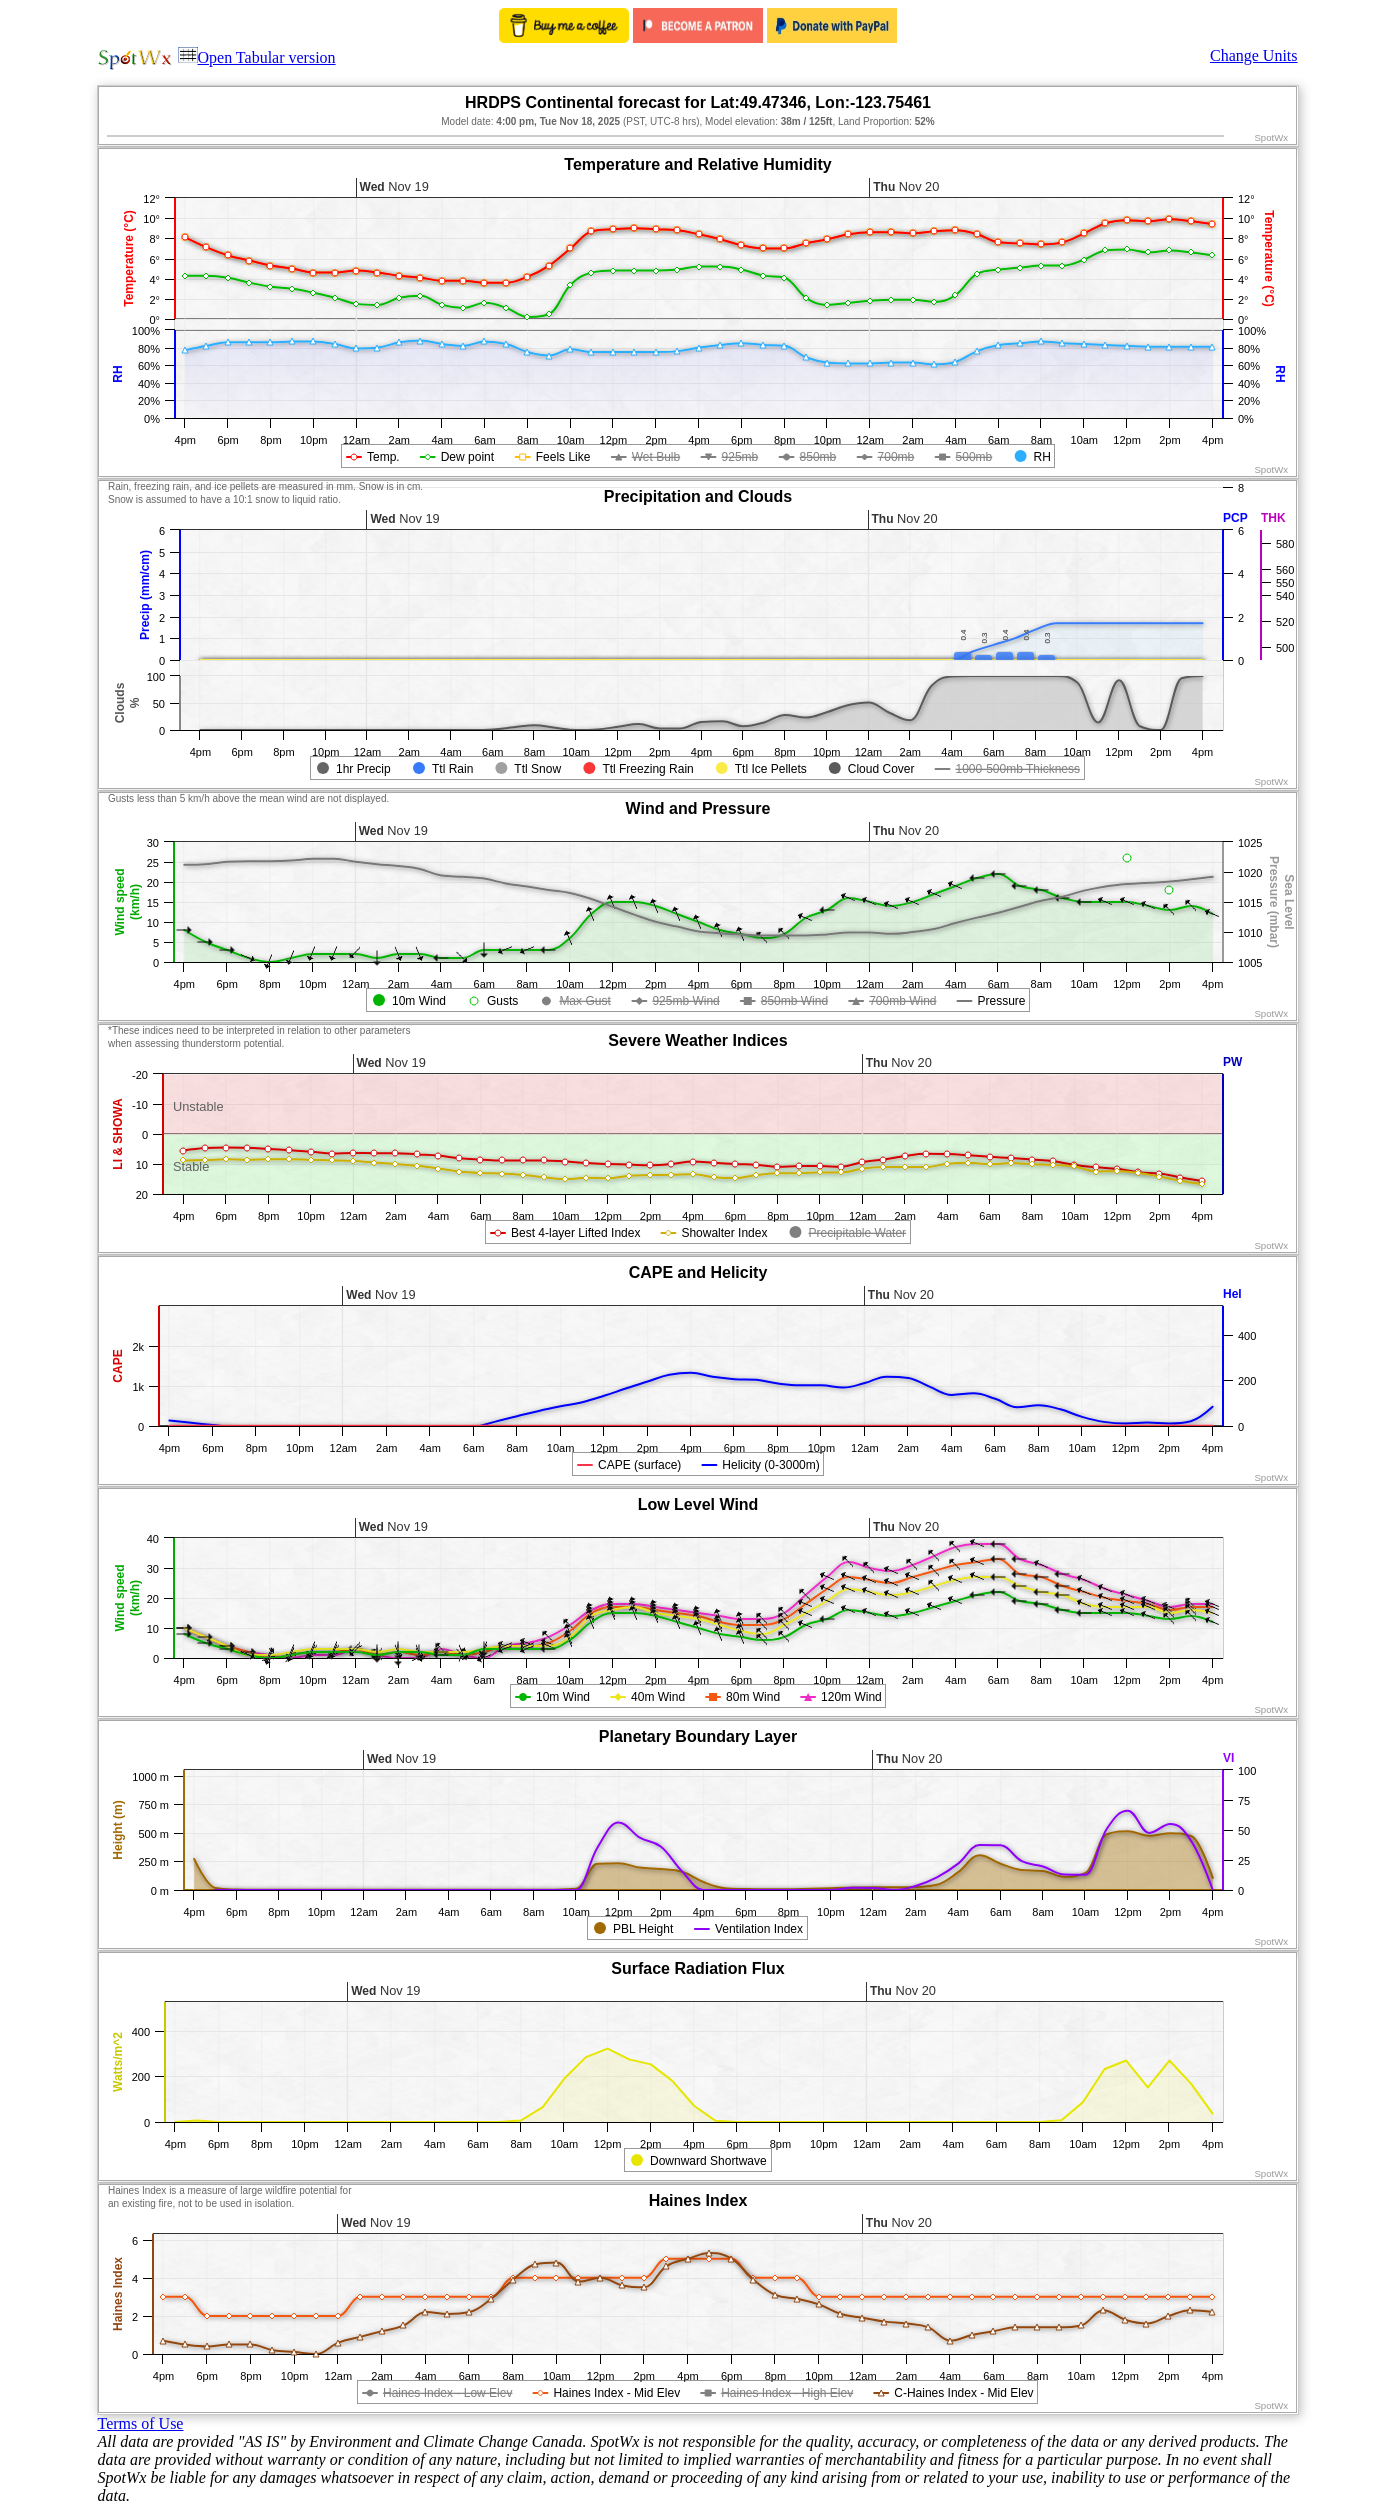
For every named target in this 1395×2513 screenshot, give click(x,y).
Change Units (1254, 55)
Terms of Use (141, 2423)
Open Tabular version (257, 57)
